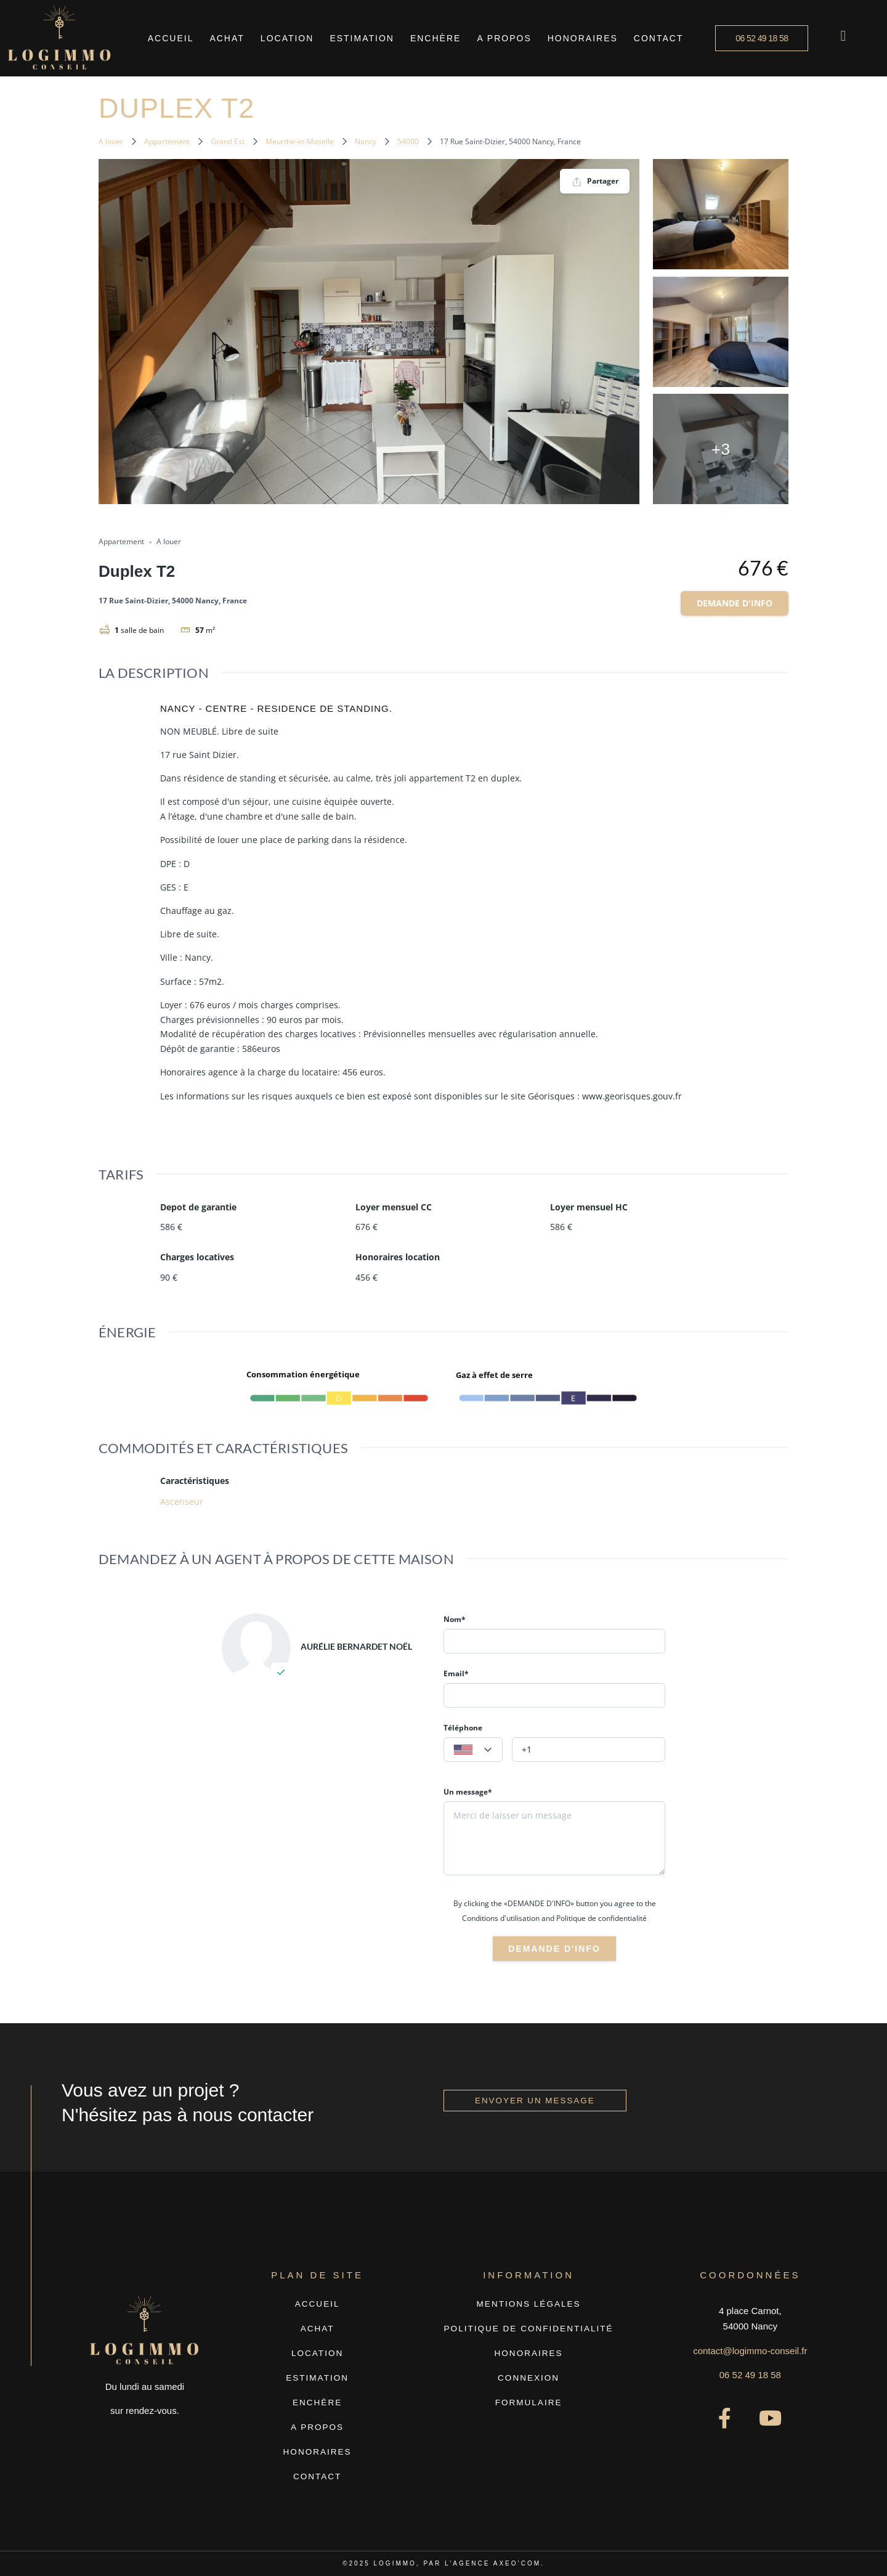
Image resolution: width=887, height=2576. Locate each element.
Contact (659, 38)
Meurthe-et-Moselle (299, 141)
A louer (111, 141)
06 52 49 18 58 (750, 2375)
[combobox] (473, 1749)
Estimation (362, 38)
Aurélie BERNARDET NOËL (356, 1646)
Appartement (167, 141)
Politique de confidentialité (528, 2329)
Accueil (171, 38)
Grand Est (228, 141)
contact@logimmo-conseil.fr (750, 2351)
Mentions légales (528, 2304)
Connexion (529, 2378)
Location (287, 38)
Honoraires (583, 38)
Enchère (435, 38)
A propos (504, 38)
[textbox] (473, 1750)
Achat (226, 38)
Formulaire (528, 2403)
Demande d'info (734, 603)
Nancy (365, 141)
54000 (408, 141)
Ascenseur (181, 1501)
